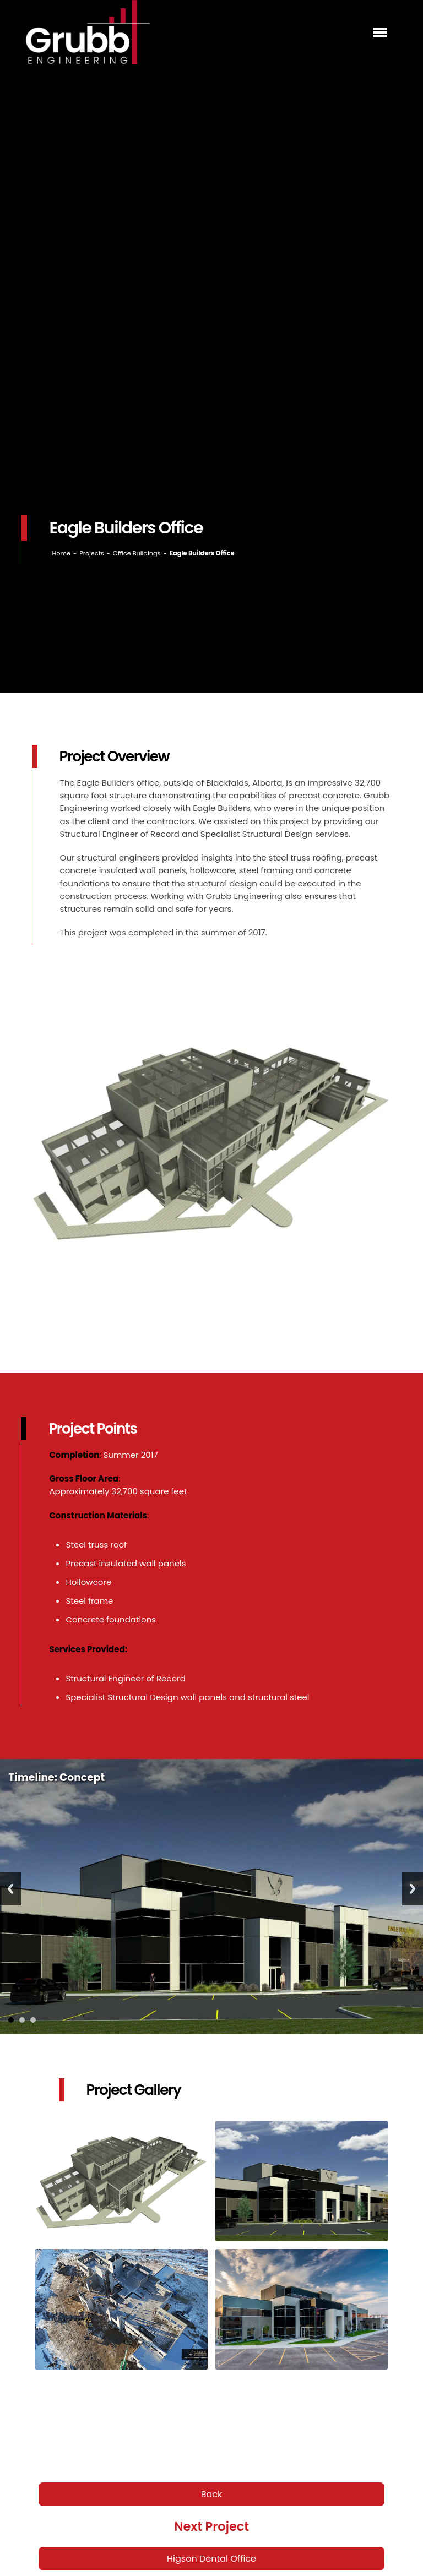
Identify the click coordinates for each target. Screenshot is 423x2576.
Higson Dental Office (211, 2558)
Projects (91, 553)
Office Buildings (137, 553)
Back (212, 2494)
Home (61, 553)
